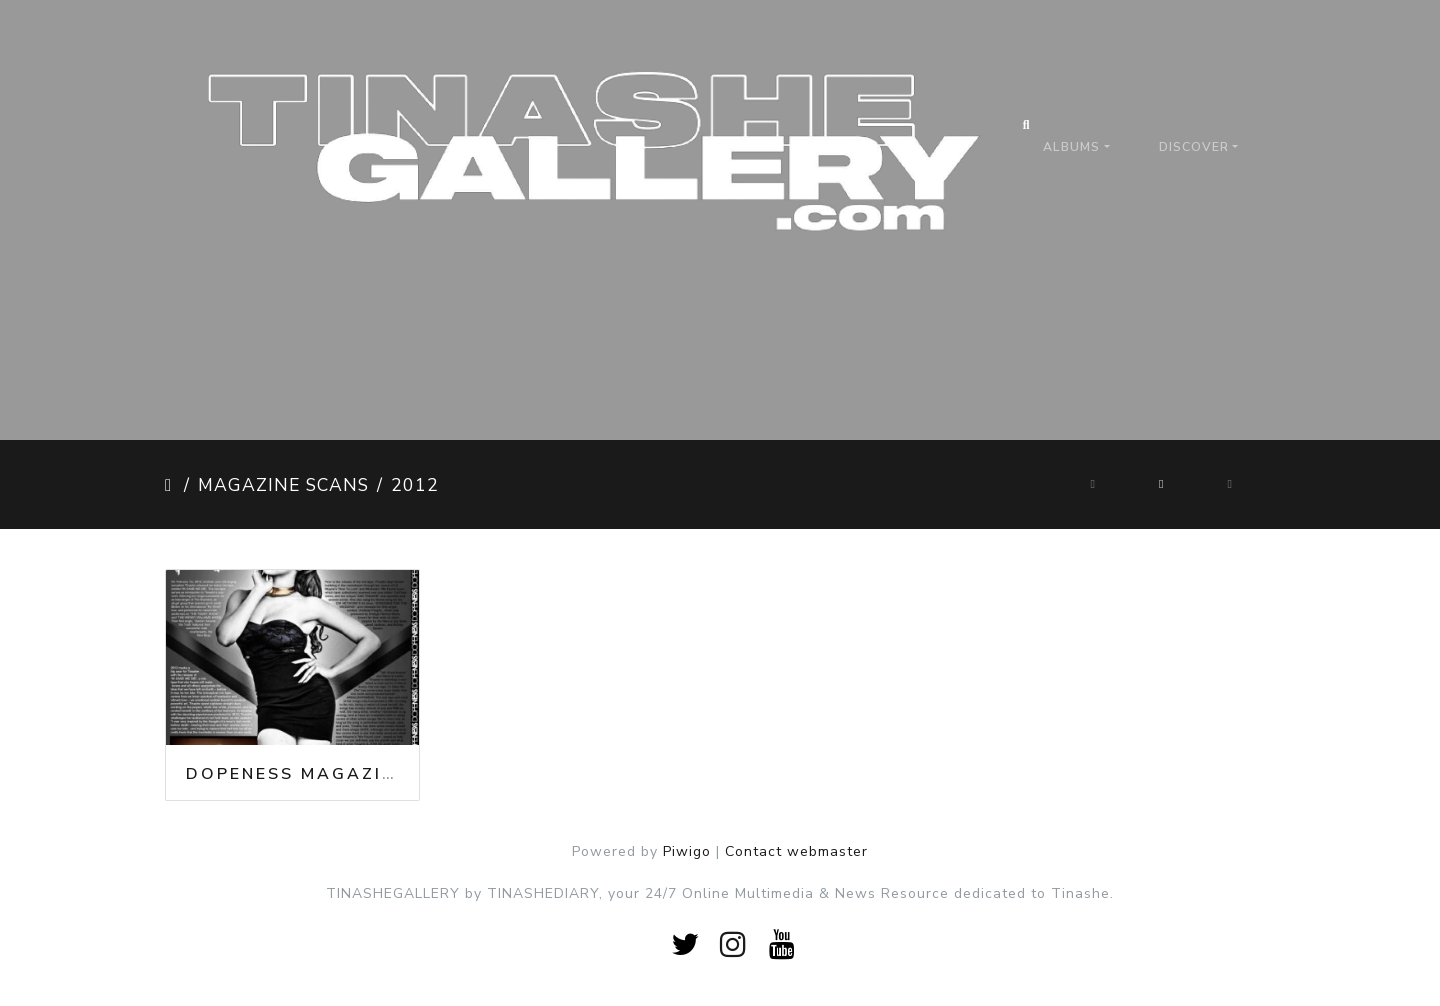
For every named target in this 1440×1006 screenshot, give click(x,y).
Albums (1071, 147)
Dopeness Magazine (297, 774)
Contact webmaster (796, 851)
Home (170, 485)
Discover (1194, 147)
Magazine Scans (283, 485)
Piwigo (687, 851)
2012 (415, 485)
